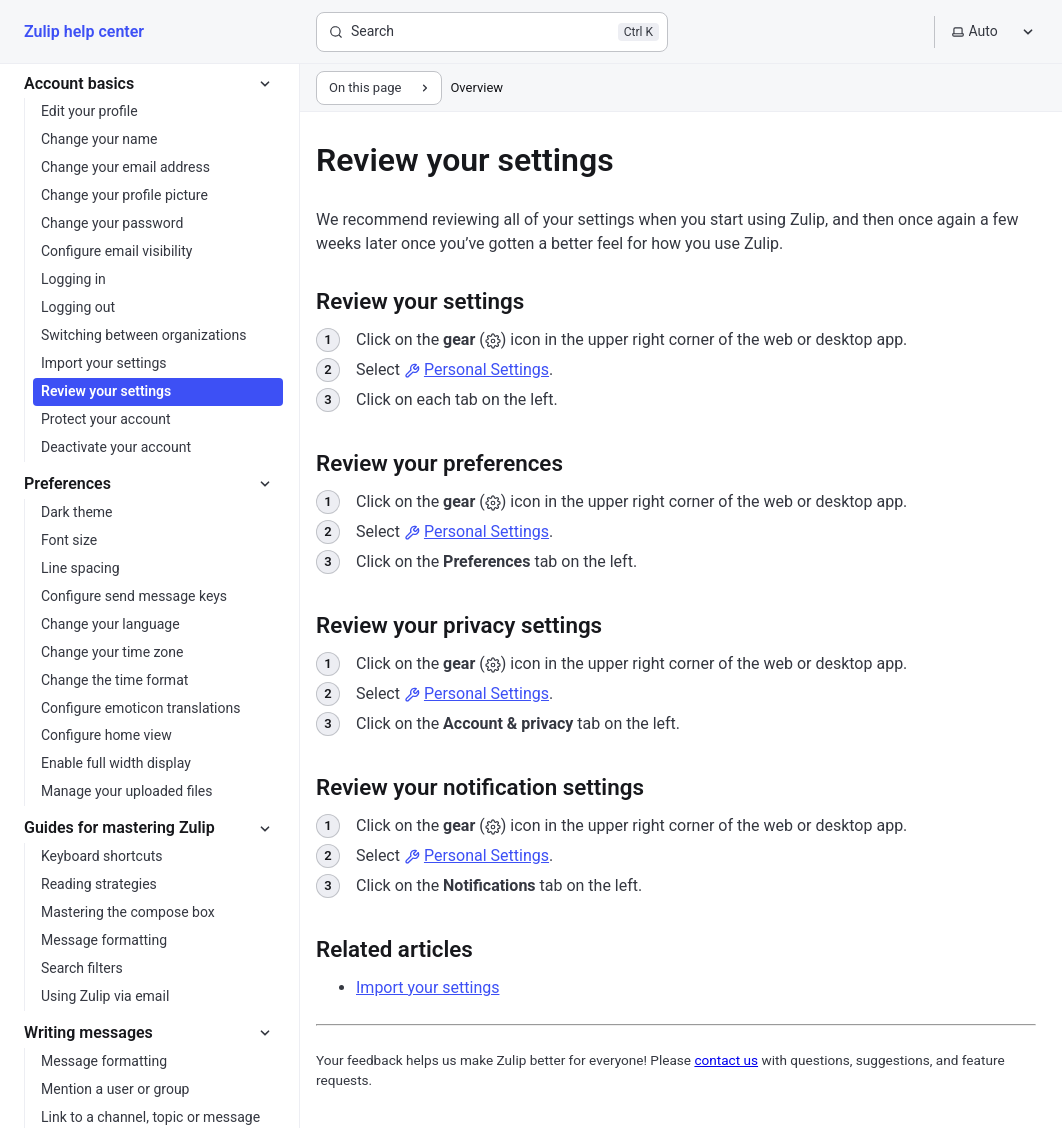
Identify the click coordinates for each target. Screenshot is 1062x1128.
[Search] (492, 32)
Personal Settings (476, 369)
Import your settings (427, 987)
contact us (726, 1060)
